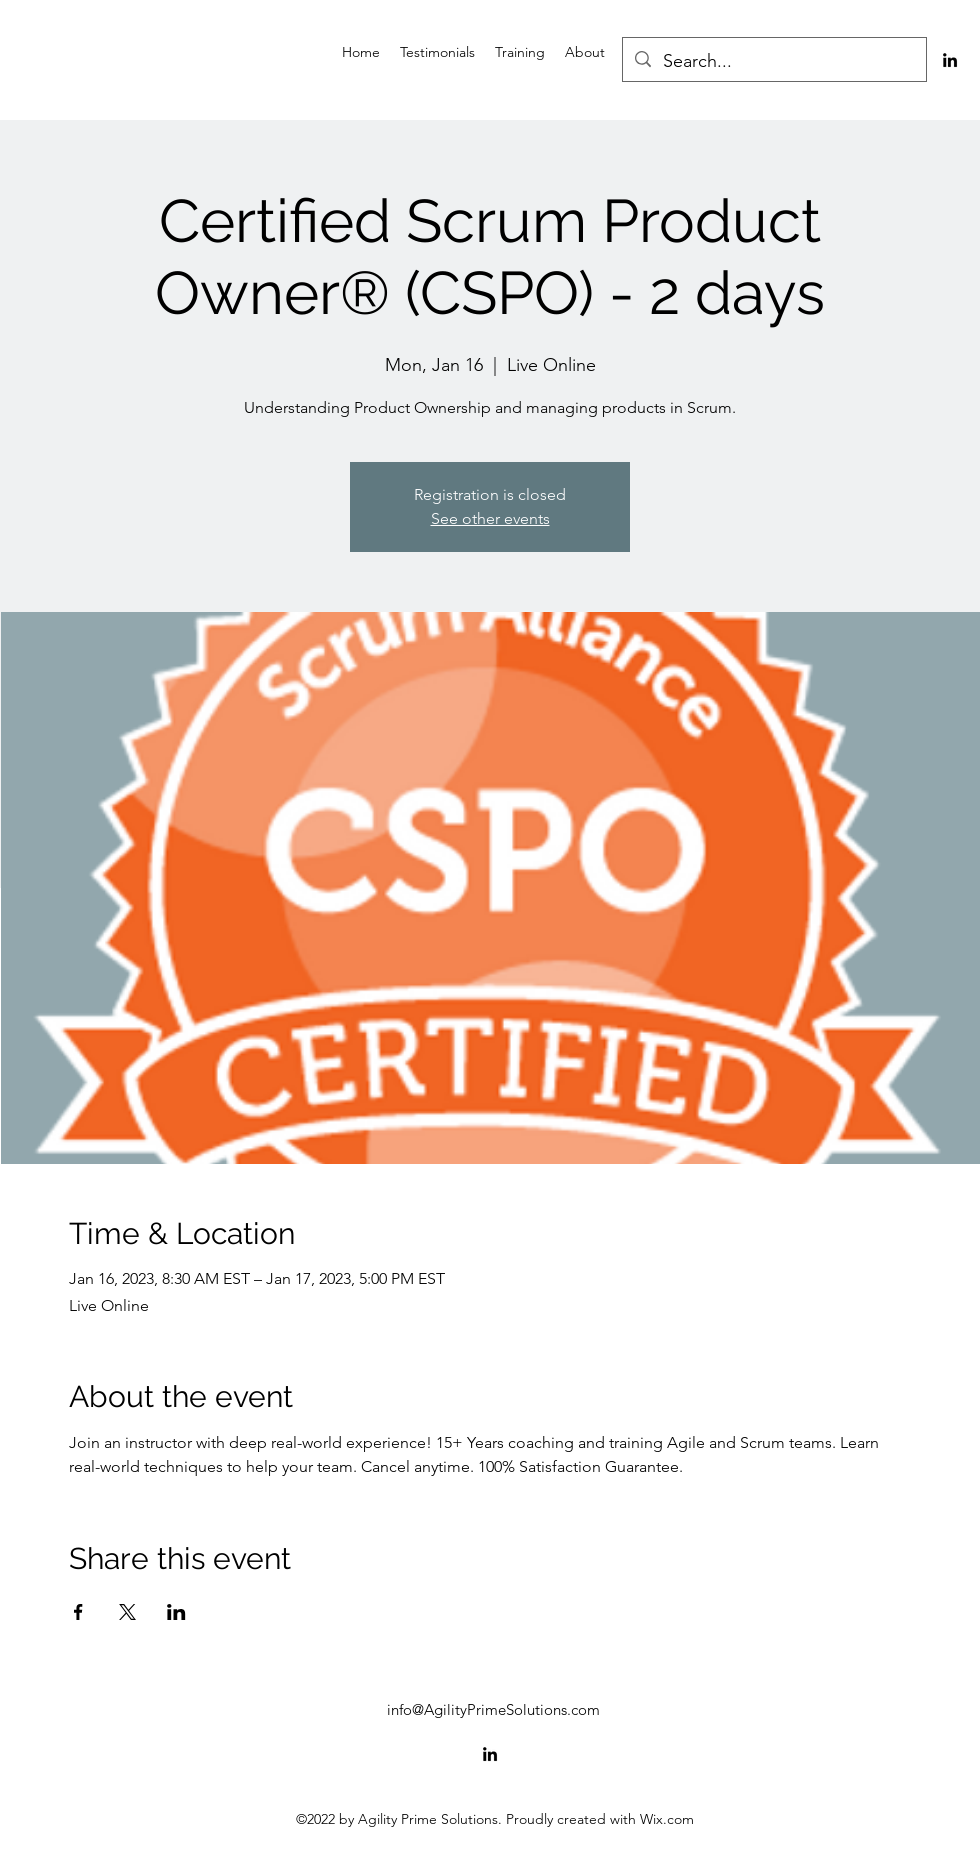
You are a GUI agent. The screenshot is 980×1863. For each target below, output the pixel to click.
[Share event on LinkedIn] (176, 1612)
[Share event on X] (127, 1612)
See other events (490, 518)
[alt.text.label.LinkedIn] (950, 60)
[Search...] (773, 62)
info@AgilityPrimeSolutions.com (493, 1709)
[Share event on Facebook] (78, 1612)
